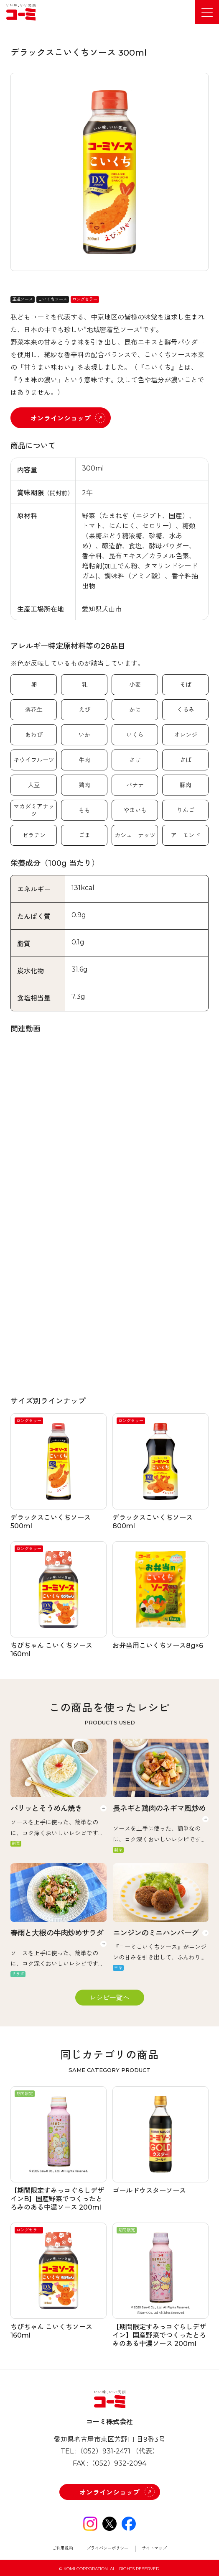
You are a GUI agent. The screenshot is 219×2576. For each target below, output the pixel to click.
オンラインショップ (61, 418)
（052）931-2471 (103, 2451)
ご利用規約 (62, 2548)
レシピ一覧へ (109, 1998)
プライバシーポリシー (107, 2548)
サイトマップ (154, 2548)
